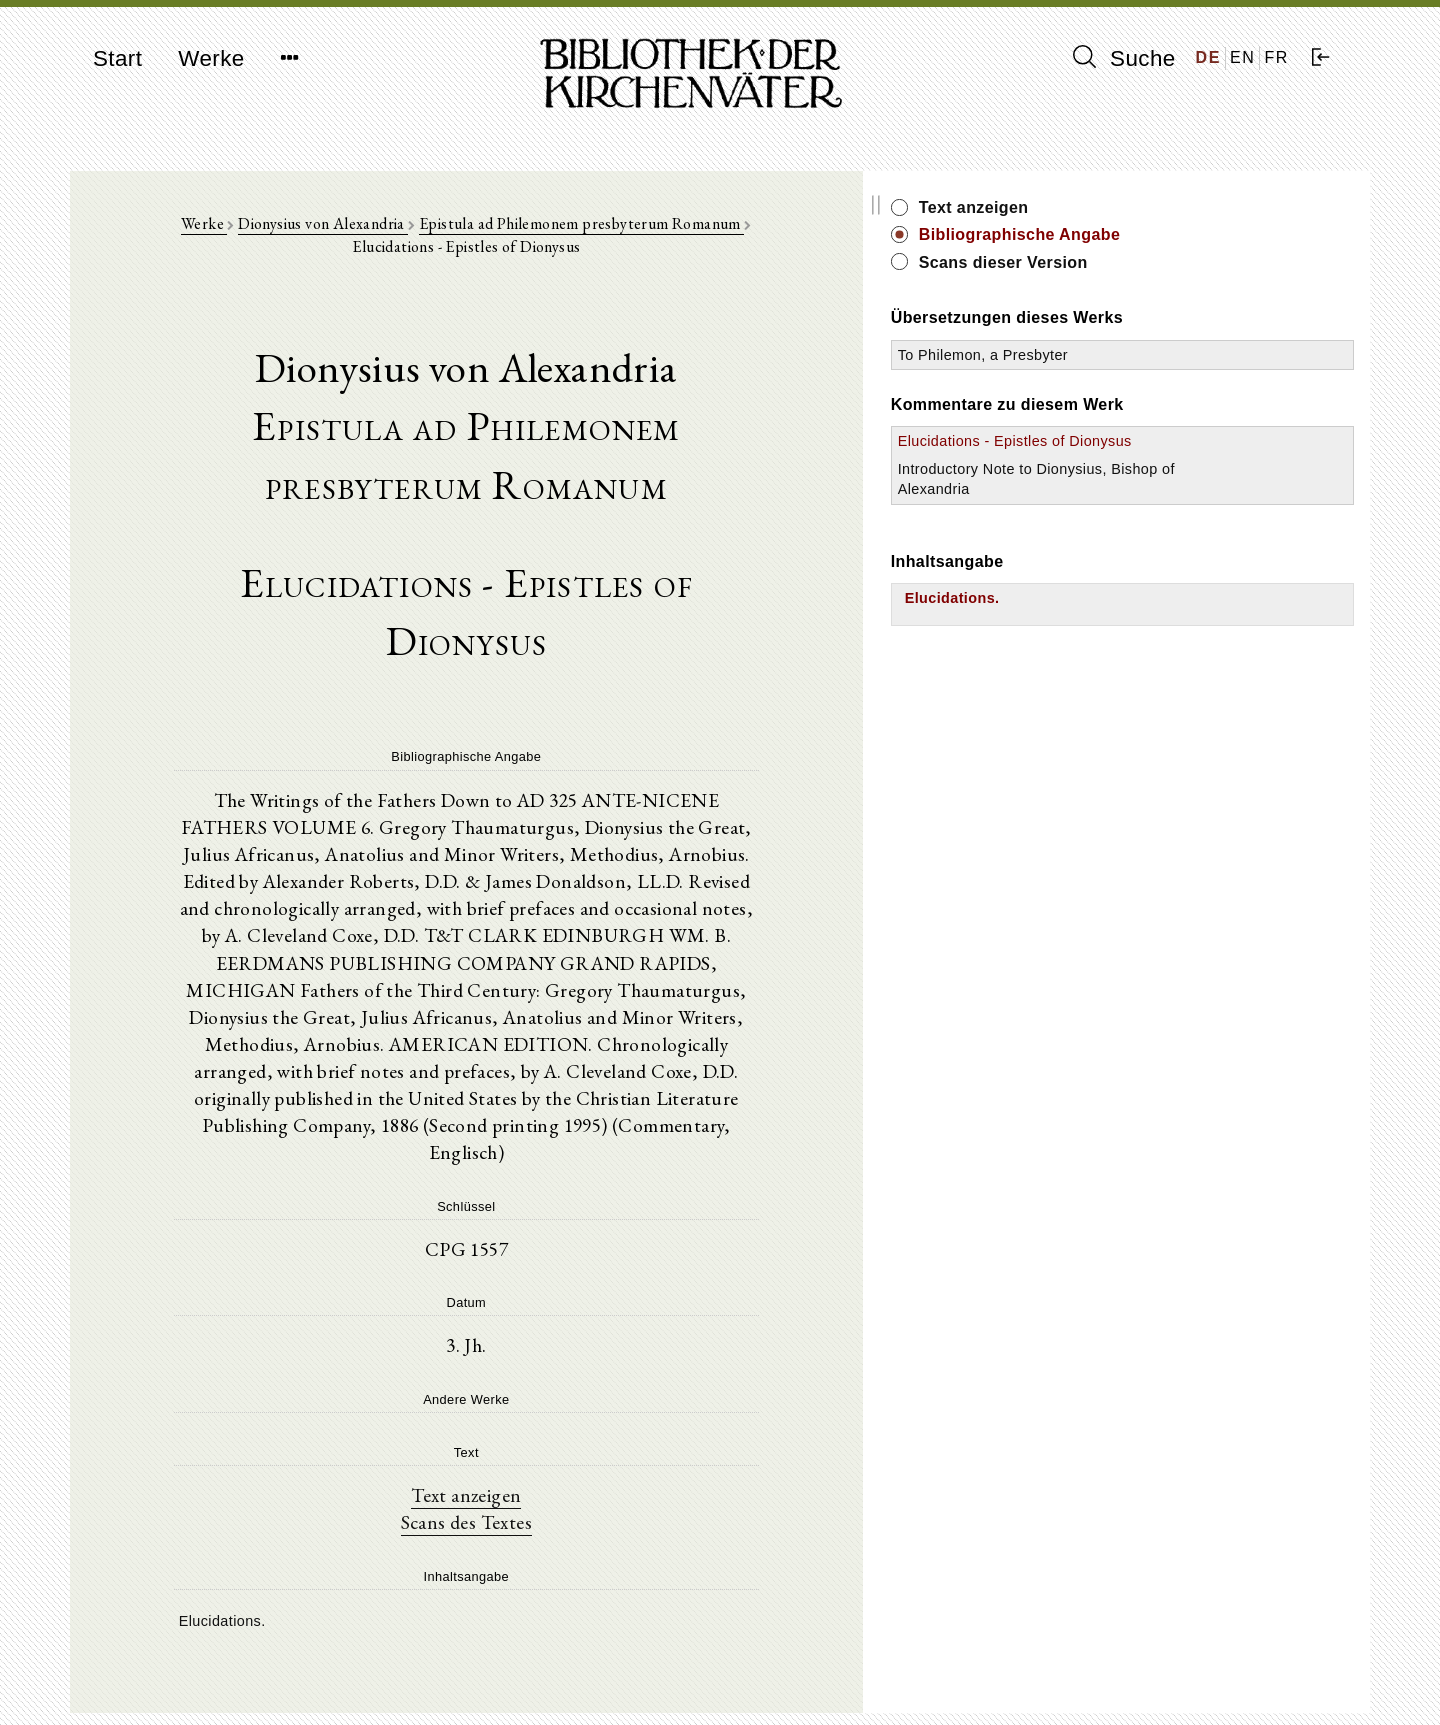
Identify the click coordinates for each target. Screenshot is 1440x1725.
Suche (1124, 58)
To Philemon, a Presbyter (1166, 355)
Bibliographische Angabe (1203, 234)
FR (1276, 57)
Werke (211, 58)
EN (1242, 57)
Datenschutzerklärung (1134, 1679)
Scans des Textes (557, 1375)
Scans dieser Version (1186, 262)
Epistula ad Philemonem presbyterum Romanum (588, 231)
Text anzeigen (557, 1347)
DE (1208, 57)
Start (117, 58)
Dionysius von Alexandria (330, 231)
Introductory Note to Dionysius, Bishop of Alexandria (1150, 509)
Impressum (1099, 1660)
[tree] (557, 1473)
